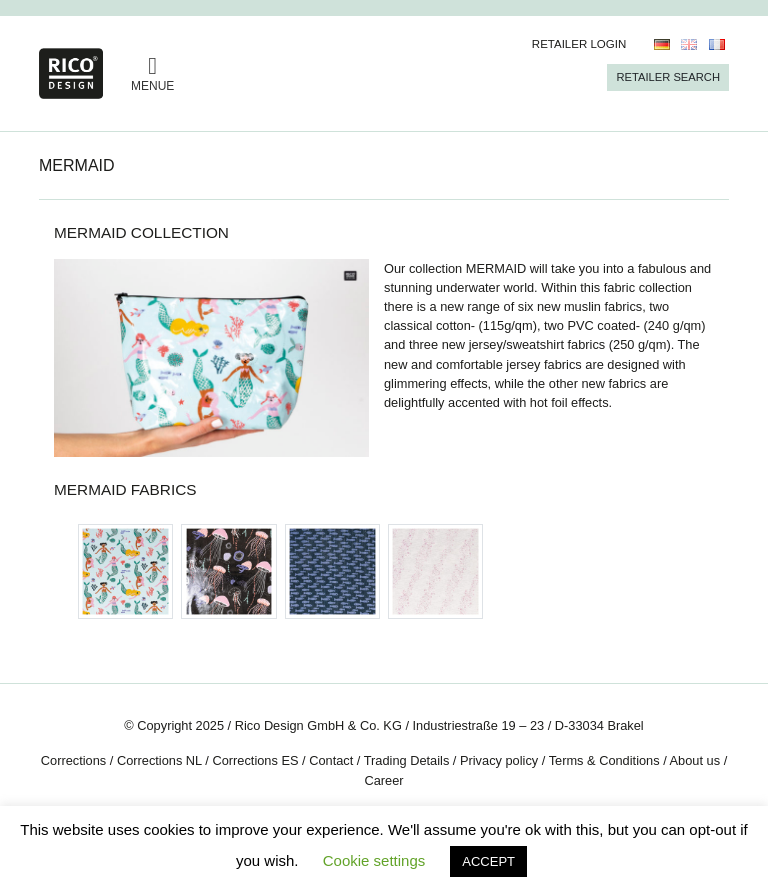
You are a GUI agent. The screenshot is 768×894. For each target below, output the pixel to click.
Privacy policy (499, 760)
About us (695, 760)
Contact (331, 760)
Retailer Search (668, 77)
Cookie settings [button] (374, 860)
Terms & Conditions (604, 760)
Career (383, 780)
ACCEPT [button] (488, 861)
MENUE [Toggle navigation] (152, 73)
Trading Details (407, 760)
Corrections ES (255, 760)
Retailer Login (579, 44)
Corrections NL (159, 760)
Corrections (73, 760)
